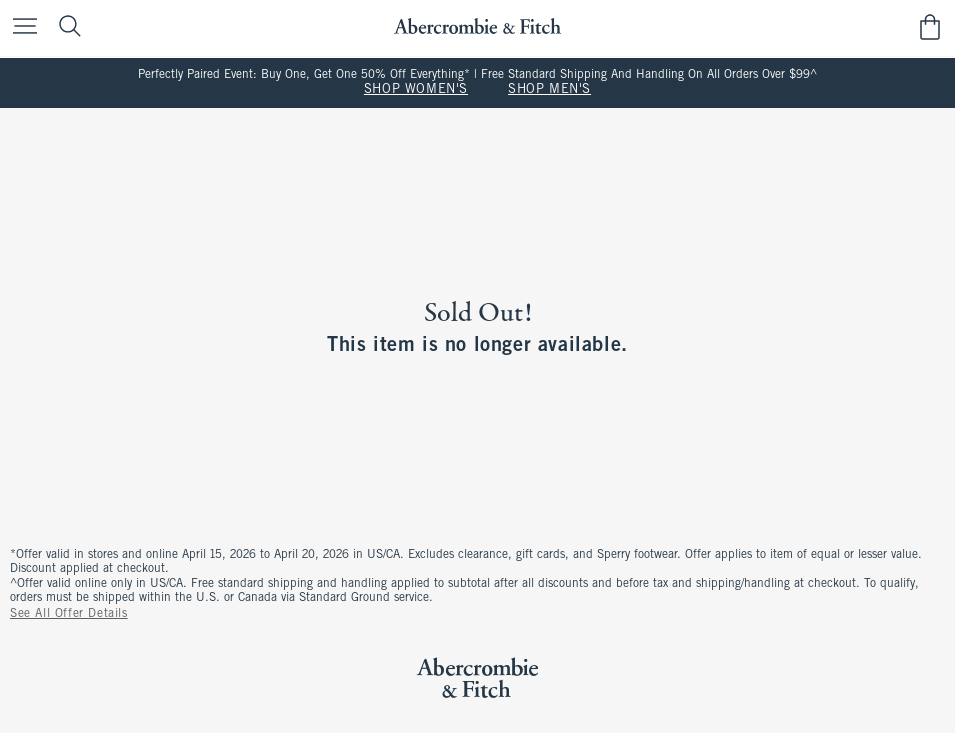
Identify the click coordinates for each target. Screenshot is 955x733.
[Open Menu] (20, 27)
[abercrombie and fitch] (477, 26)
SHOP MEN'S (549, 90)
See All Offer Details (69, 614)
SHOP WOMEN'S (416, 90)
